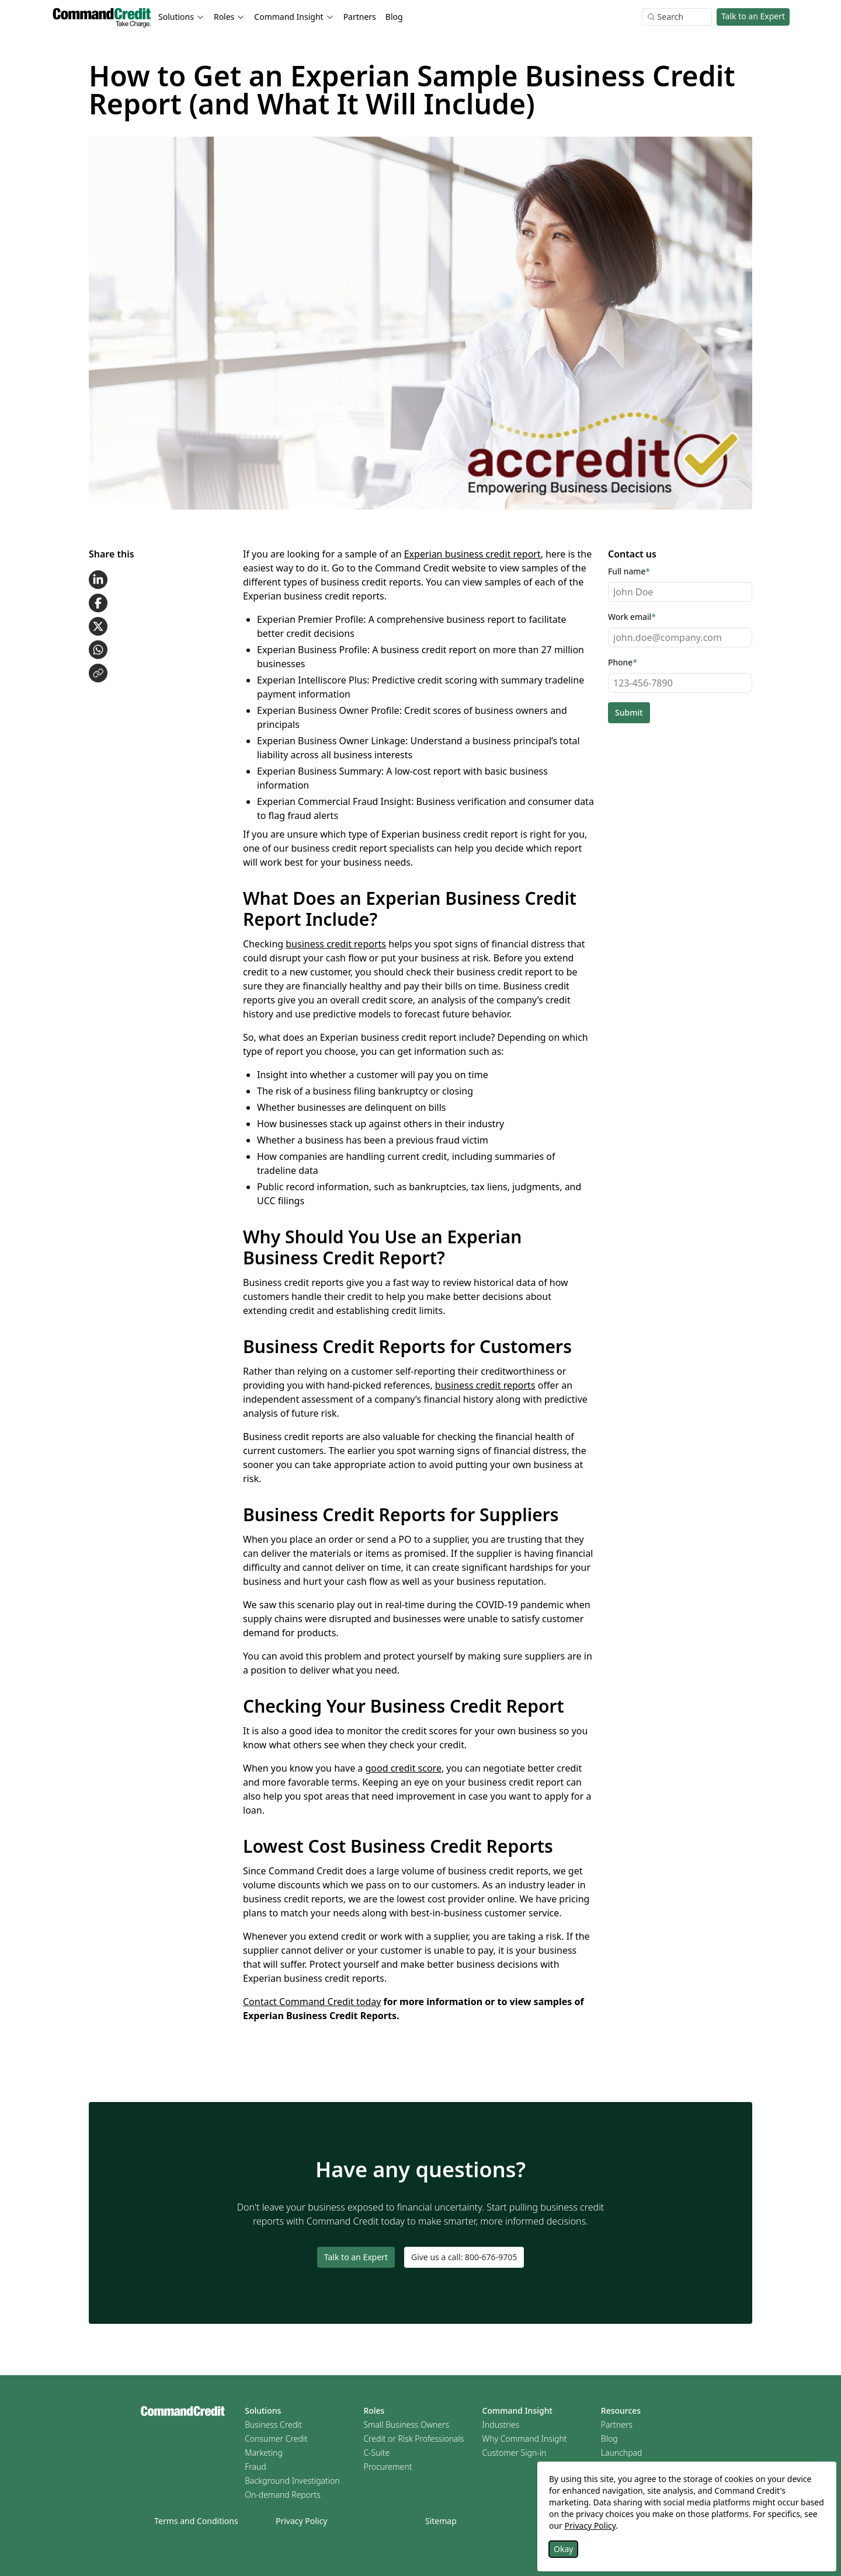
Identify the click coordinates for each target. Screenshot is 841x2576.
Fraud (255, 2466)
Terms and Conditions (196, 2520)
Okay (563, 2548)
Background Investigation (292, 2480)
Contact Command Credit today (312, 2001)
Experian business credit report (472, 554)
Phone (622, 662)
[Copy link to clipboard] (98, 673)
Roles (373, 2410)
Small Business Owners (406, 2424)
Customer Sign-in (514, 2452)
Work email (632, 616)
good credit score (403, 1768)
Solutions (263, 2410)
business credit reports (336, 943)
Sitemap (441, 2520)
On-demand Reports (283, 2494)
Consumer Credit (276, 2438)
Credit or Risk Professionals (413, 2438)
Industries (501, 2424)
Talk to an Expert (753, 16)
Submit (629, 712)
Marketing (264, 2452)
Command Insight (517, 2410)
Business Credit (273, 2424)
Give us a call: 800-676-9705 (464, 2257)
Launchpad (621, 2452)
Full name (629, 571)
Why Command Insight (524, 2438)
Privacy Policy (301, 2520)
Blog (394, 16)
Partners (359, 16)
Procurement (387, 2466)
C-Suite (376, 2452)
